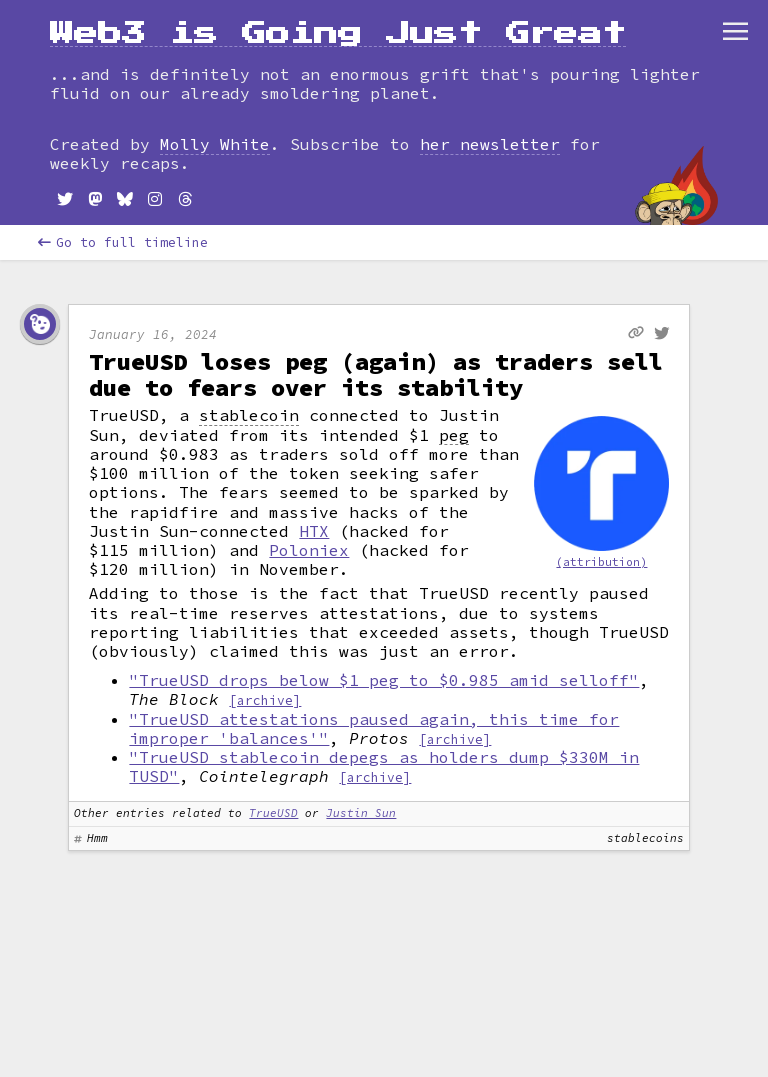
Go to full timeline (123, 242)
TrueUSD (273, 813)
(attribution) (601, 562)
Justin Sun (361, 813)
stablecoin (249, 415)
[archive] (265, 700)
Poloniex (309, 550)
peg (454, 435)
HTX (314, 531)
